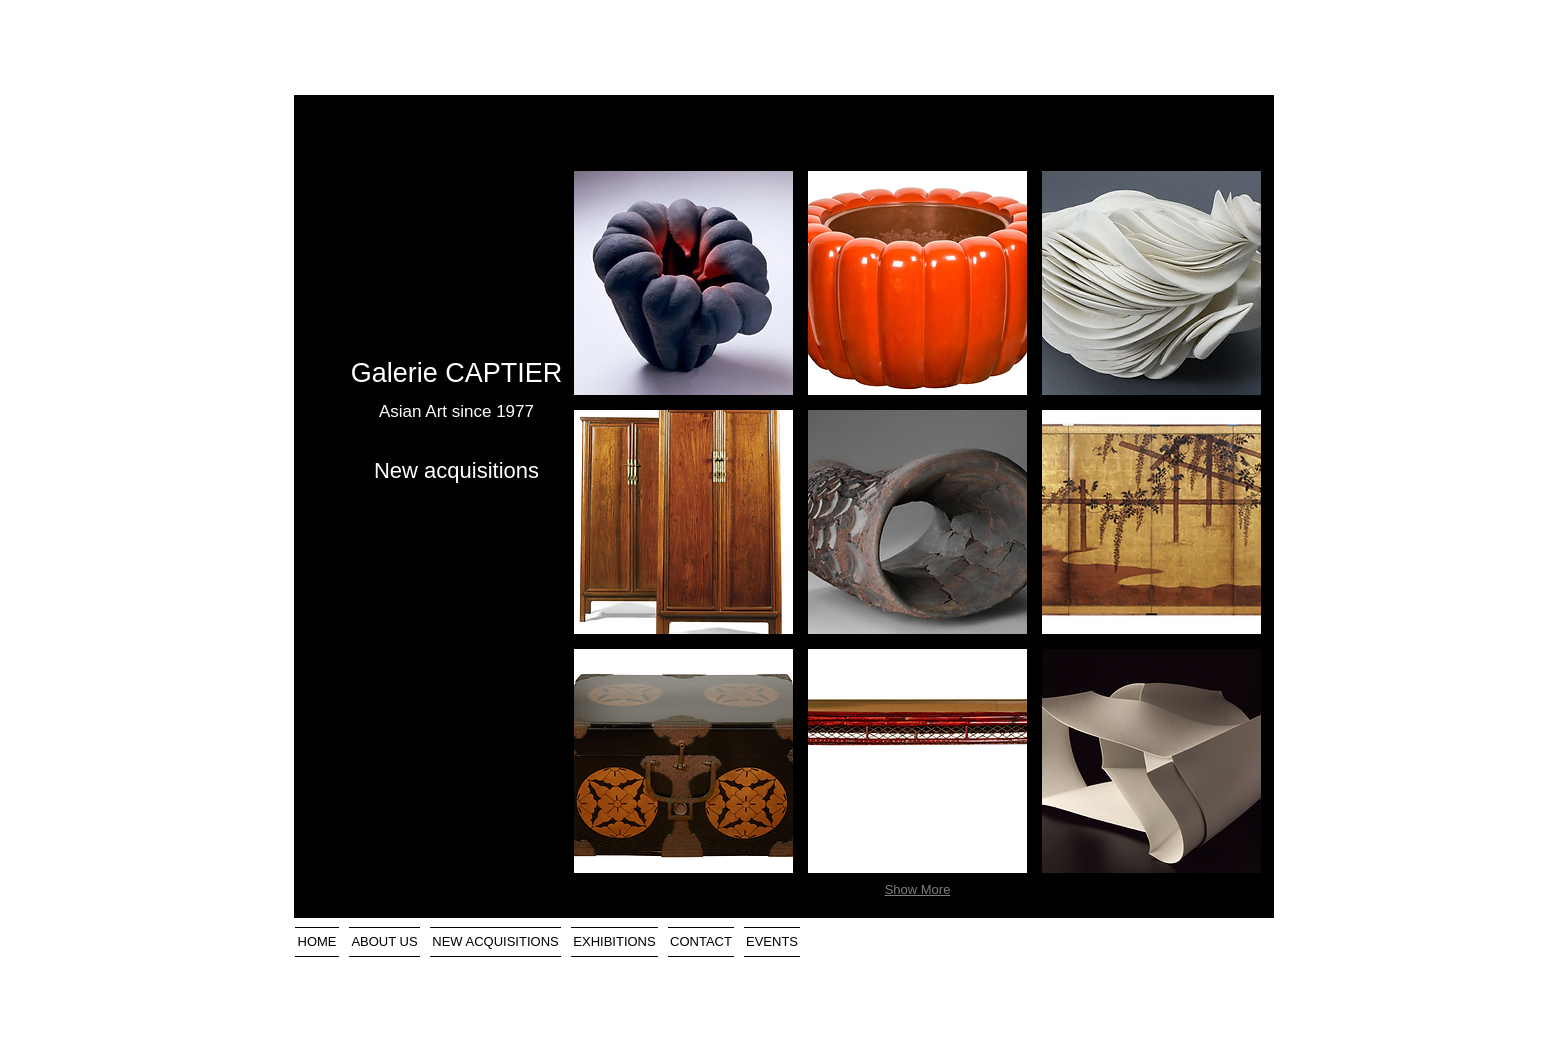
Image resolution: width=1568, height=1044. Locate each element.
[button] (683, 283)
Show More (918, 889)
